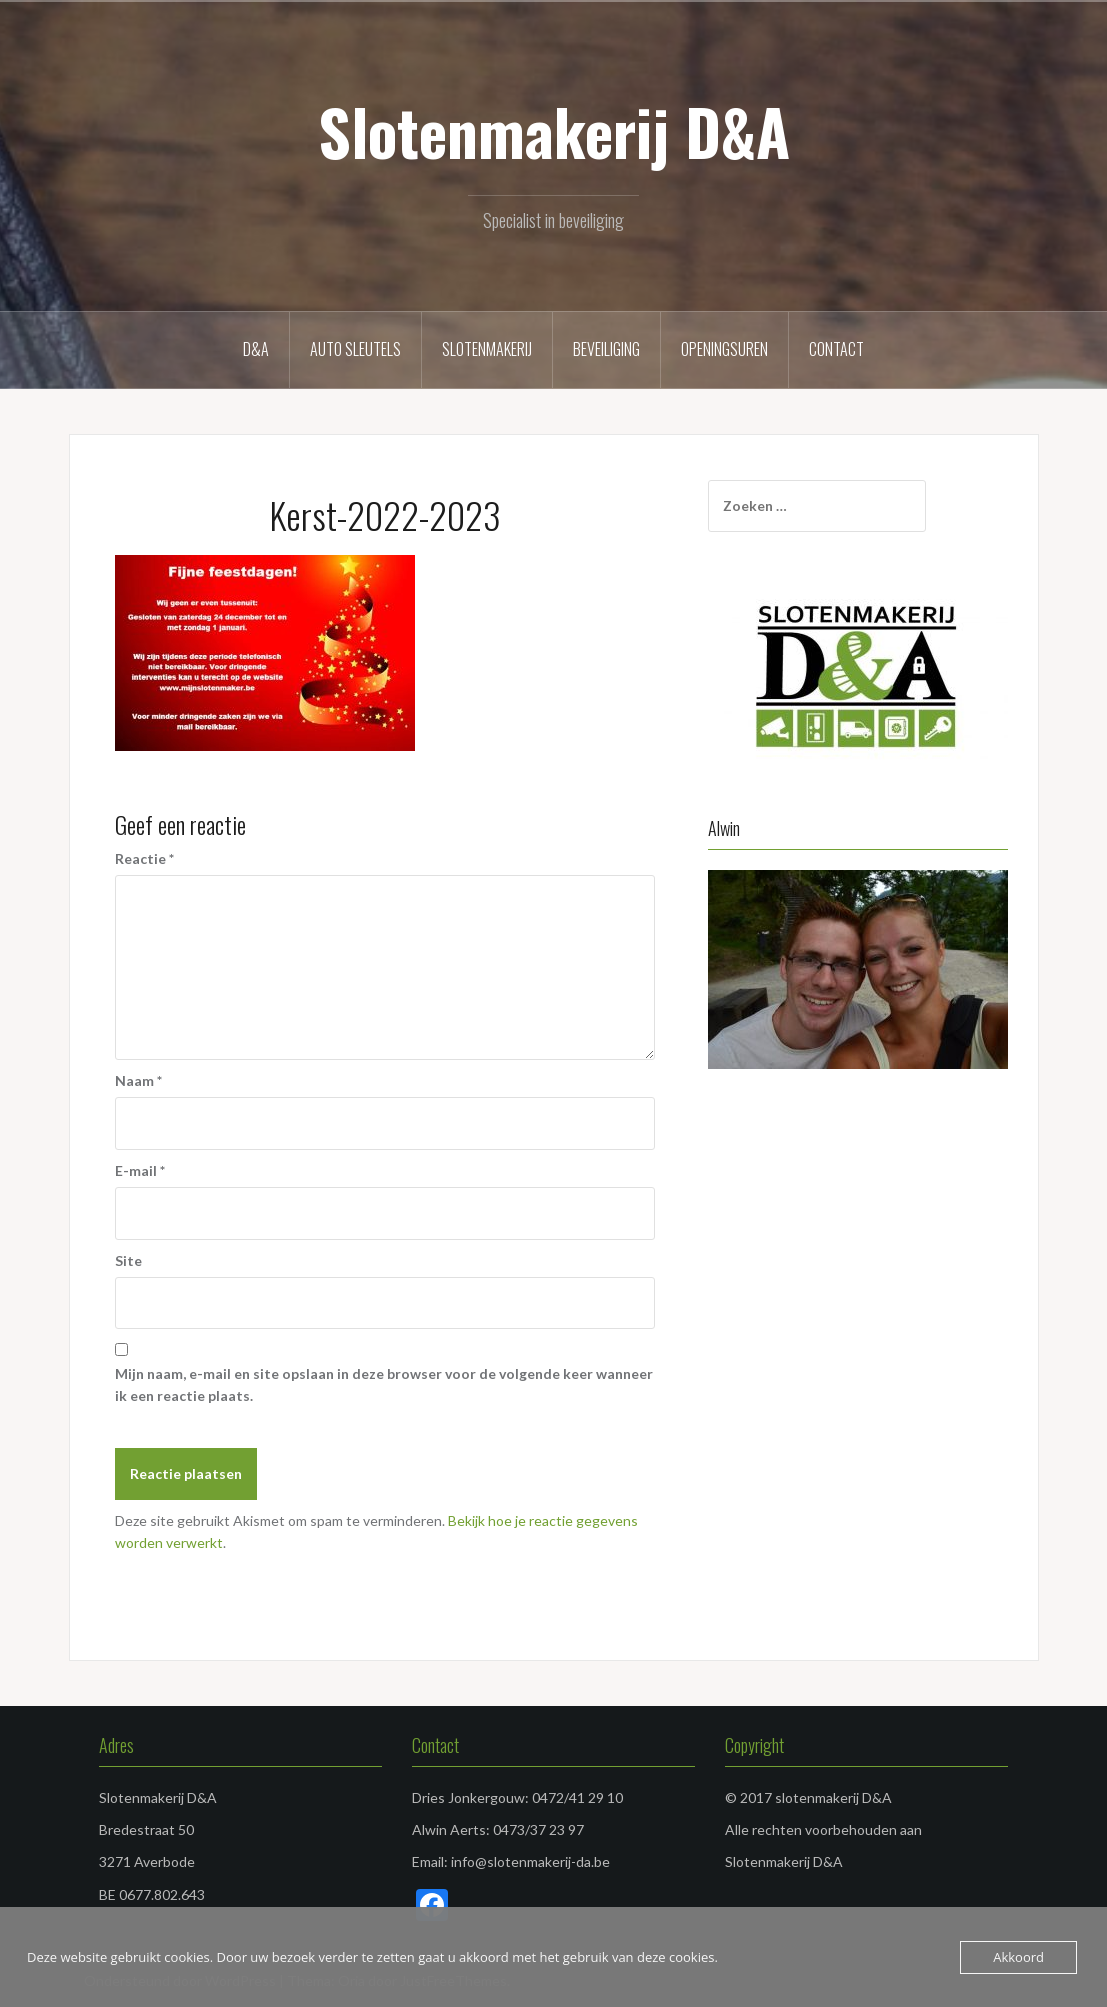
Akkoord (1018, 1957)
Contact (836, 349)
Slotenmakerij (487, 349)
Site (128, 1260)
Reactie (144, 858)
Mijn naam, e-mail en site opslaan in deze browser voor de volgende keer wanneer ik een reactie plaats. (384, 1384)
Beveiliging (606, 349)
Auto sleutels (355, 349)
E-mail (140, 1170)
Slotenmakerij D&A (554, 131)
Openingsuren (724, 349)
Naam (138, 1080)
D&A (256, 349)
